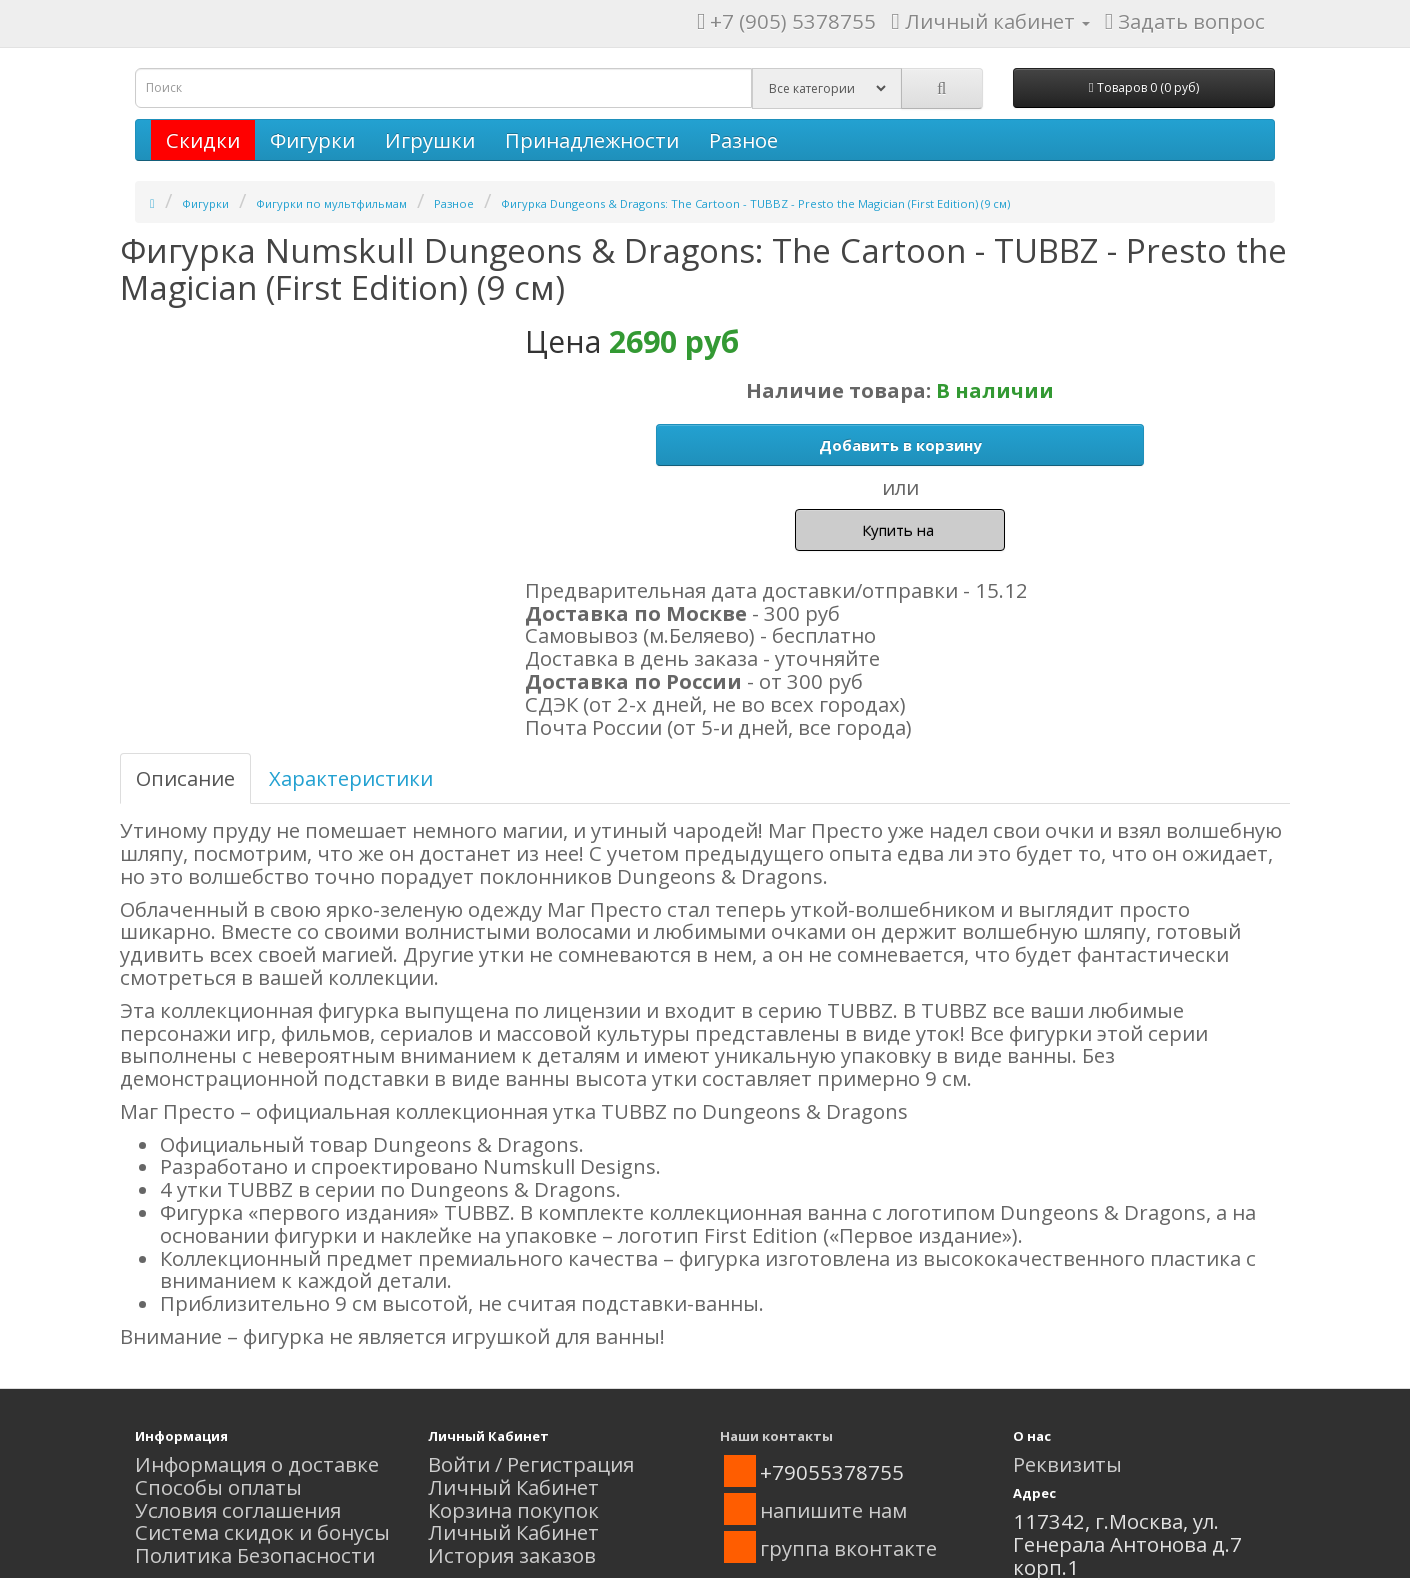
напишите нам (833, 1510)
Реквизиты (1067, 1464)
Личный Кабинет (513, 1487)
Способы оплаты (218, 1487)
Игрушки (430, 140)
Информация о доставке (257, 1464)
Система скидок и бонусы (262, 1532)
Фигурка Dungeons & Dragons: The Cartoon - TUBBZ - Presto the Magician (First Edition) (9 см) (755, 203)
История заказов (512, 1555)
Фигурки (312, 140)
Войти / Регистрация (531, 1464)
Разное (743, 140)
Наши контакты (776, 1436)
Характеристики (351, 778)
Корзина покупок (513, 1510)
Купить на (900, 530)
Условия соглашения (238, 1510)
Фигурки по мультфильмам (331, 203)
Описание (185, 778)
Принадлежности (592, 140)
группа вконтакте (848, 1548)
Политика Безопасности (255, 1555)
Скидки (203, 140)
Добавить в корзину (900, 445)
